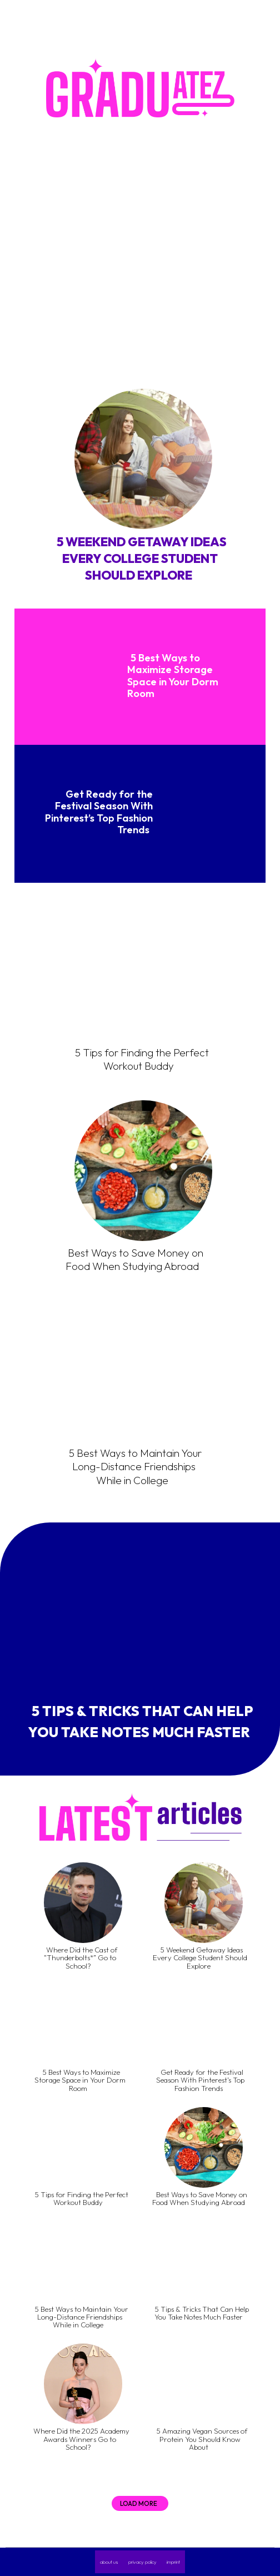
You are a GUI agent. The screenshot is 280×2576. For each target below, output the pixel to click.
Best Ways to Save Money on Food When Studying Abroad (134, 1259)
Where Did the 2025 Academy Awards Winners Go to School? (81, 2438)
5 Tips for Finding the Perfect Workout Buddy (142, 1059)
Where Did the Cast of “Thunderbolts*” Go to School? (80, 1957)
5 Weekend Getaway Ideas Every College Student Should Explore (142, 558)
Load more (138, 2503)
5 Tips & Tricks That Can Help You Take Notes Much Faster (140, 1721)
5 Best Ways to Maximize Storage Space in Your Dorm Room (172, 675)
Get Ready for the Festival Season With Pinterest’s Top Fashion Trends (99, 812)
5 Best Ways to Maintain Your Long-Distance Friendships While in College (135, 1466)
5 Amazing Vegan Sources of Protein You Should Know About (202, 2438)
